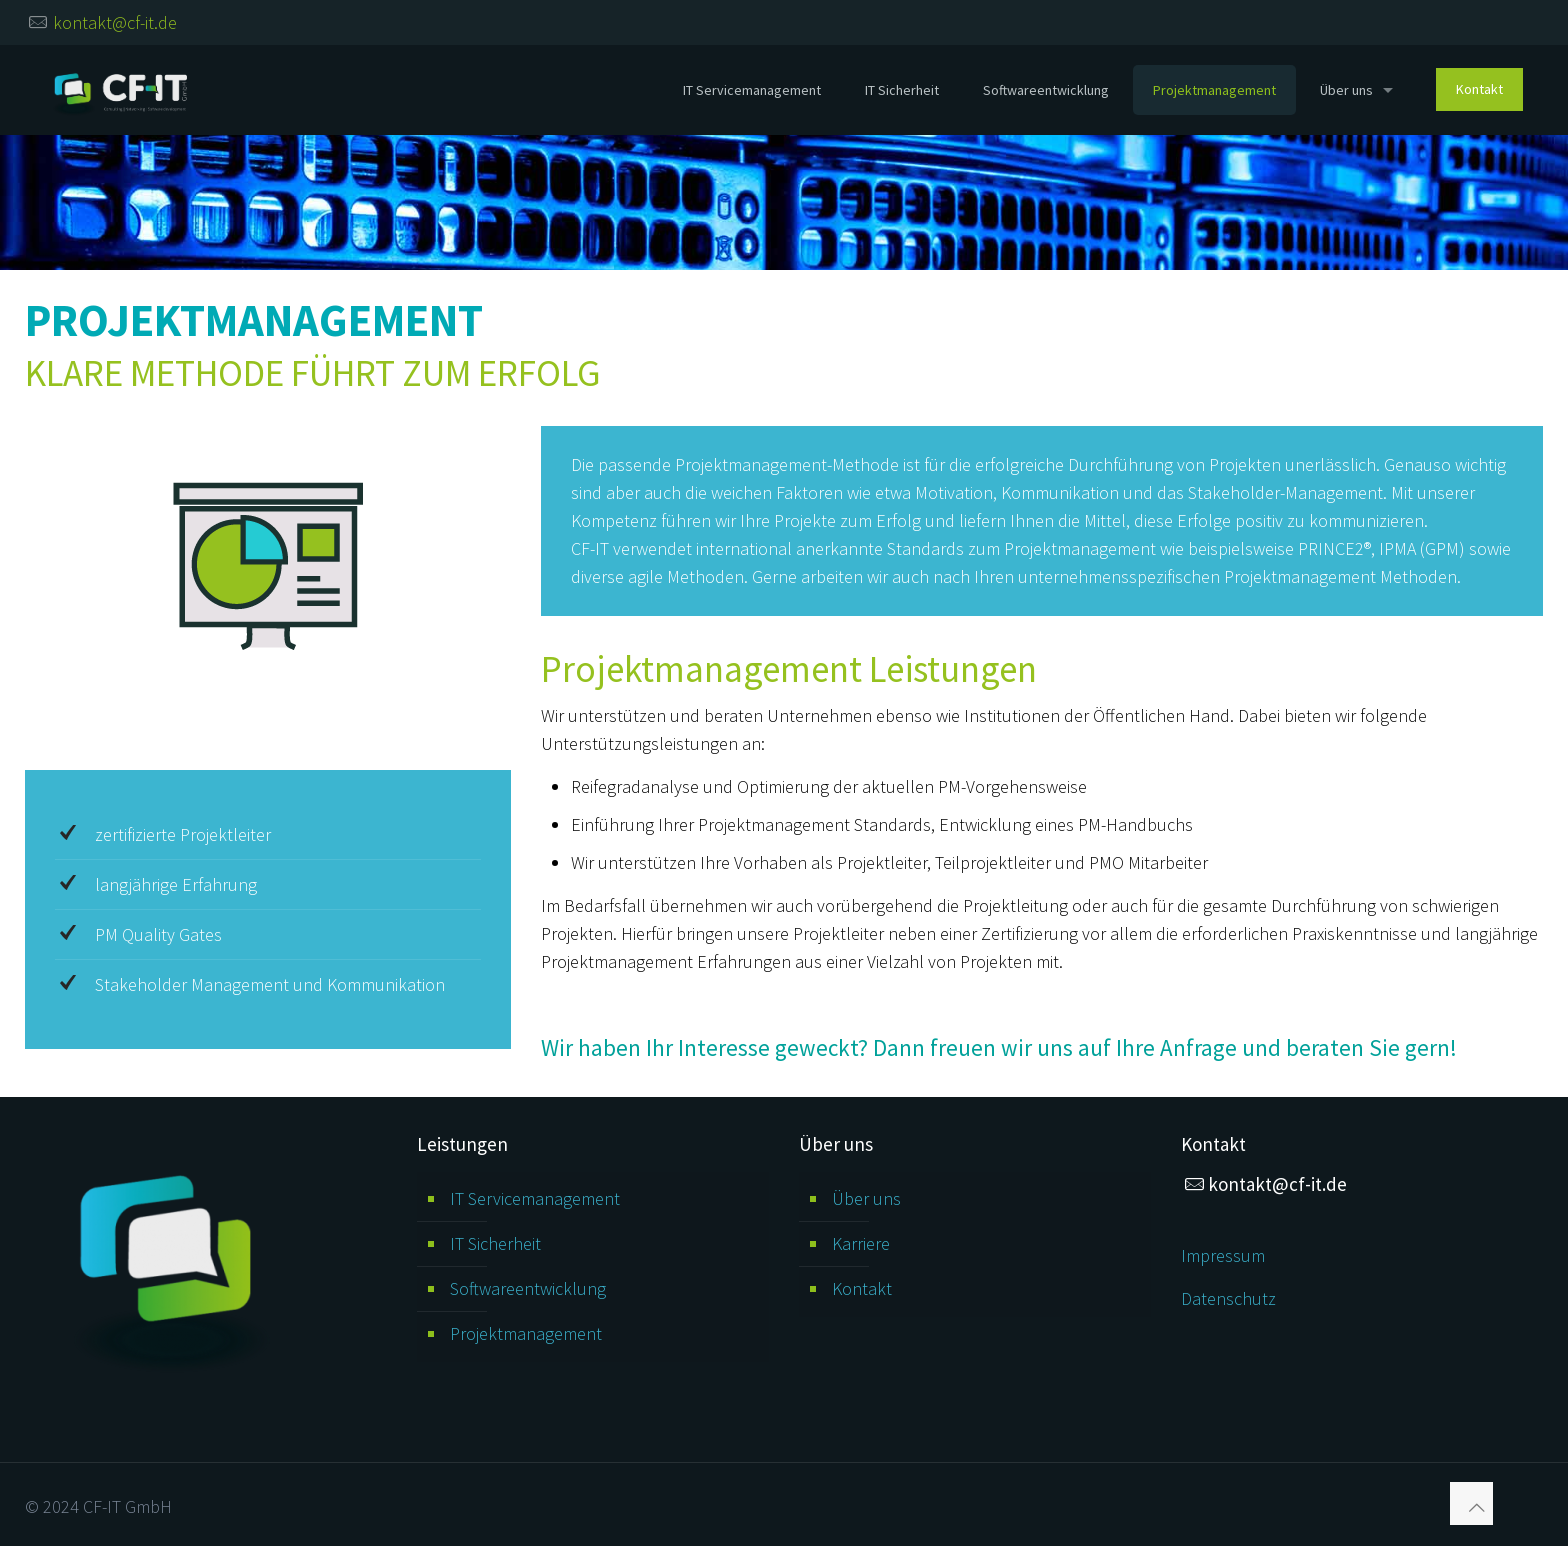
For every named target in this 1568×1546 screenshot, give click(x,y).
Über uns (866, 1198)
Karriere (861, 1243)
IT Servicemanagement (535, 1198)
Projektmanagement (526, 1333)
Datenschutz (1228, 1298)
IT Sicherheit (495, 1243)
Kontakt (862, 1288)
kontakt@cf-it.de (115, 22)
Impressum (1223, 1255)
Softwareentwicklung (528, 1288)
